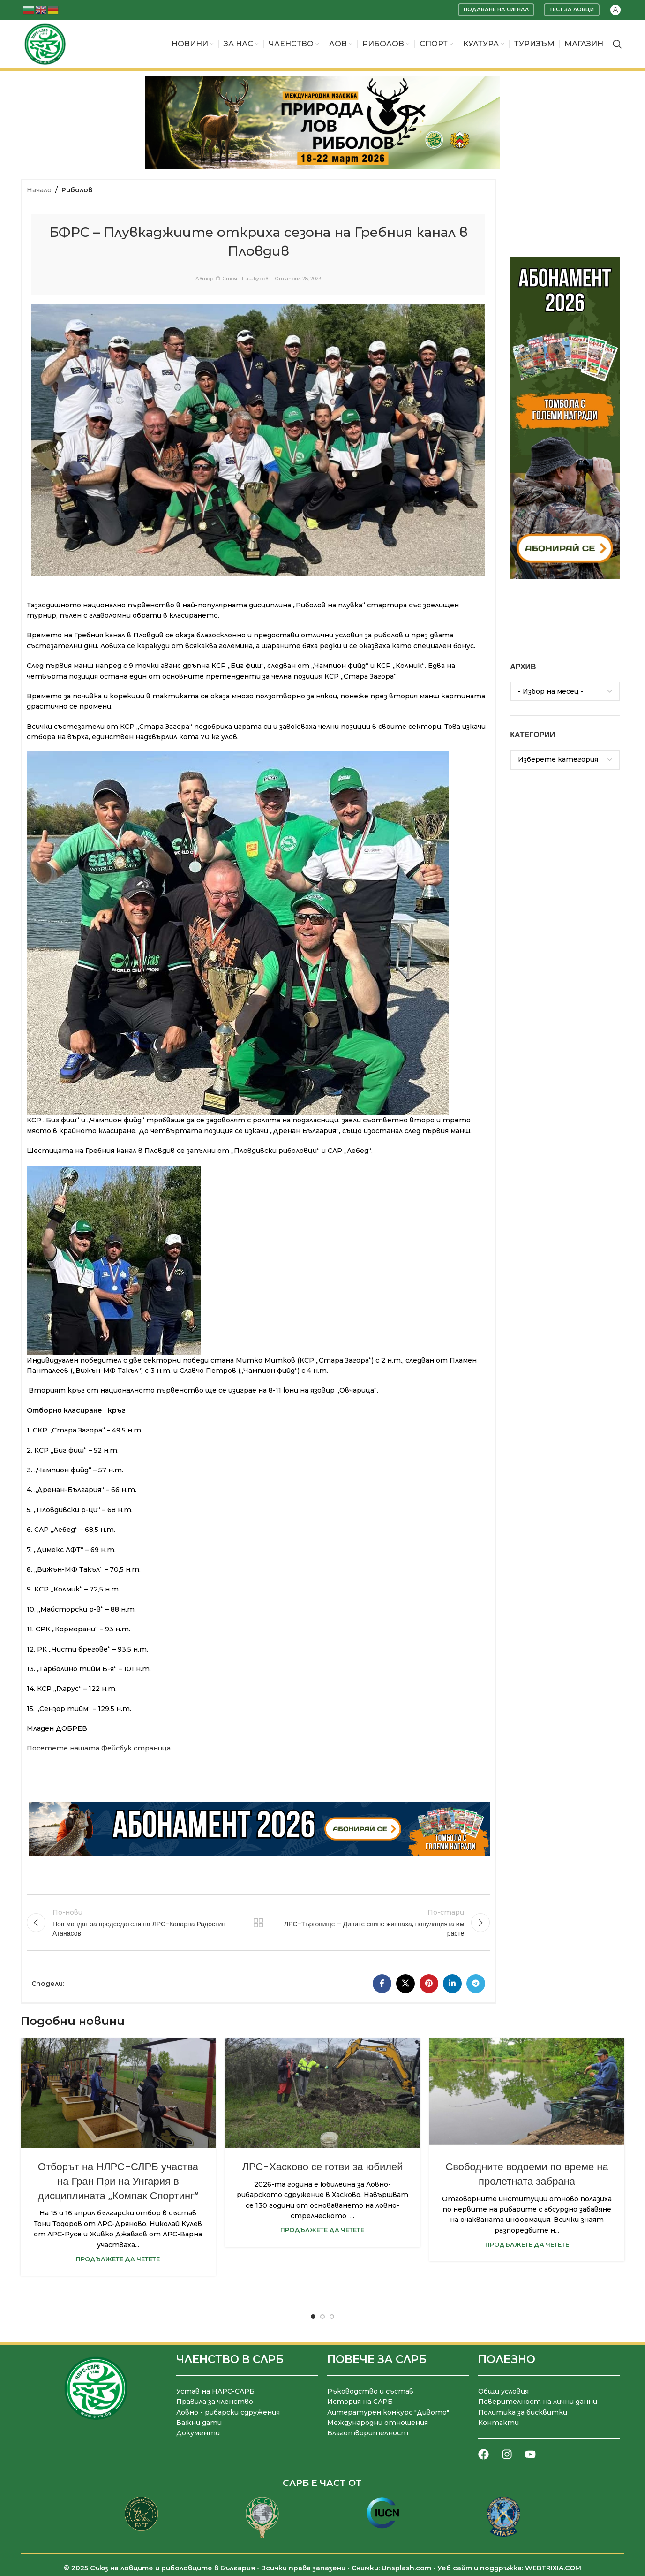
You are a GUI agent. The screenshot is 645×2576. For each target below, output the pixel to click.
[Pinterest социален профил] (429, 1983)
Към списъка (258, 1922)
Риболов (76, 190)
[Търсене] (617, 44)
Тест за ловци (571, 9)
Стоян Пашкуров (245, 278)
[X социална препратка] (405, 1983)
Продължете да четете (118, 2259)
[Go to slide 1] (313, 2316)
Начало (39, 190)
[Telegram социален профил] (475, 1983)
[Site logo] (45, 43)
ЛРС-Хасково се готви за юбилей (322, 2166)
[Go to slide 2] (322, 2316)
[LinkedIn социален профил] (452, 1983)
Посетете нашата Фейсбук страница (99, 1748)
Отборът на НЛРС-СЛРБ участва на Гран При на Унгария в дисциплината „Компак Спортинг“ (118, 2181)
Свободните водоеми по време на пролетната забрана (526, 2174)
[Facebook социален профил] (382, 1983)
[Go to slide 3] (332, 2316)
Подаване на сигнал (496, 9)
